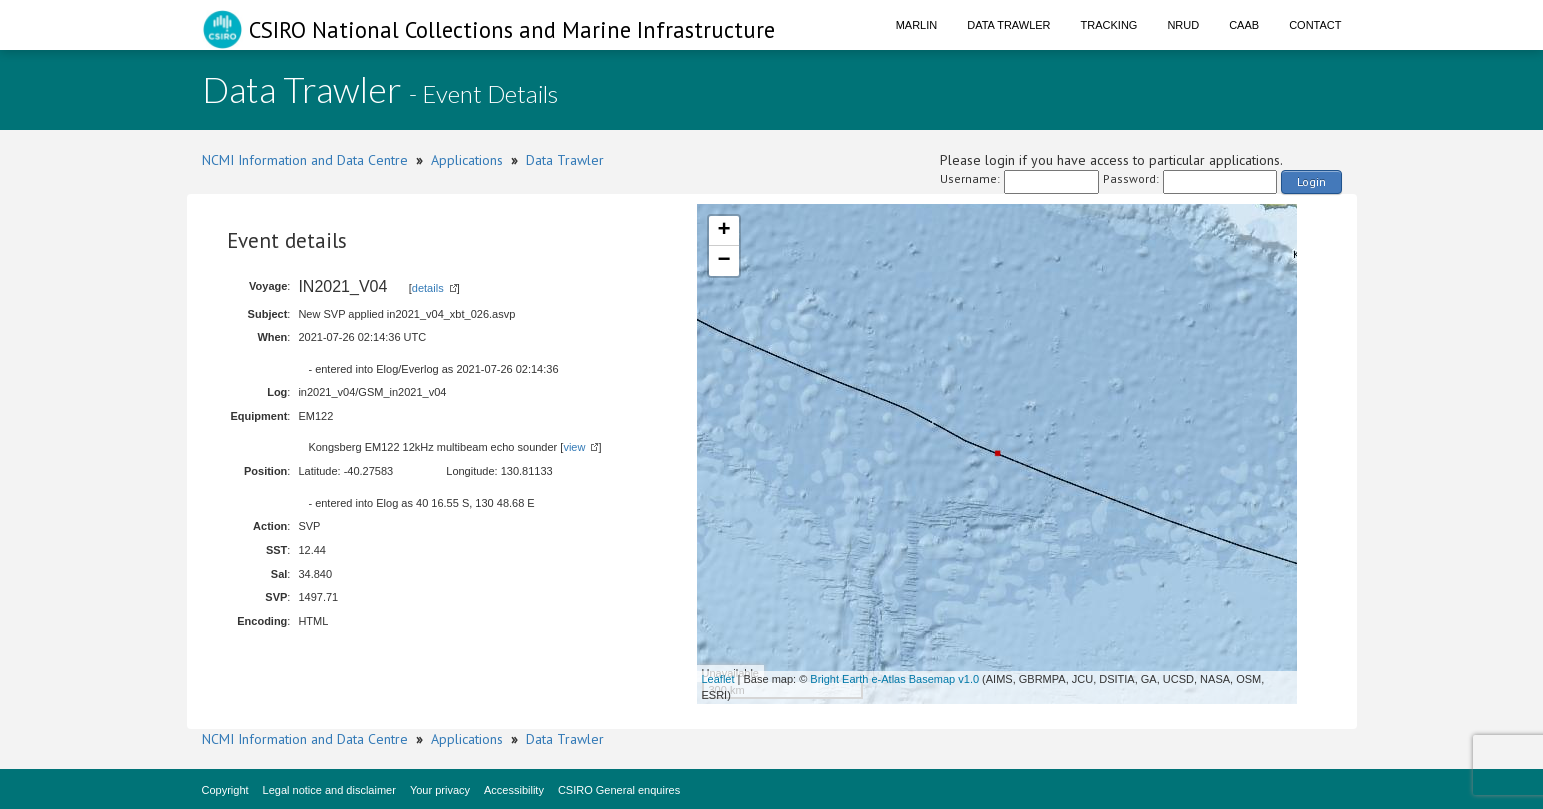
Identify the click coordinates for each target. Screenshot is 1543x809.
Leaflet (718, 679)
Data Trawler (1008, 25)
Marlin (917, 25)
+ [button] (723, 231)
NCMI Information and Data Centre (305, 160)
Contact (1315, 25)
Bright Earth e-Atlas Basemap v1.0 (894, 679)
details (428, 288)
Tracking (1109, 25)
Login (1311, 181)
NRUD (1183, 25)
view (574, 447)
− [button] (723, 261)
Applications (467, 160)
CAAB (1244, 25)
